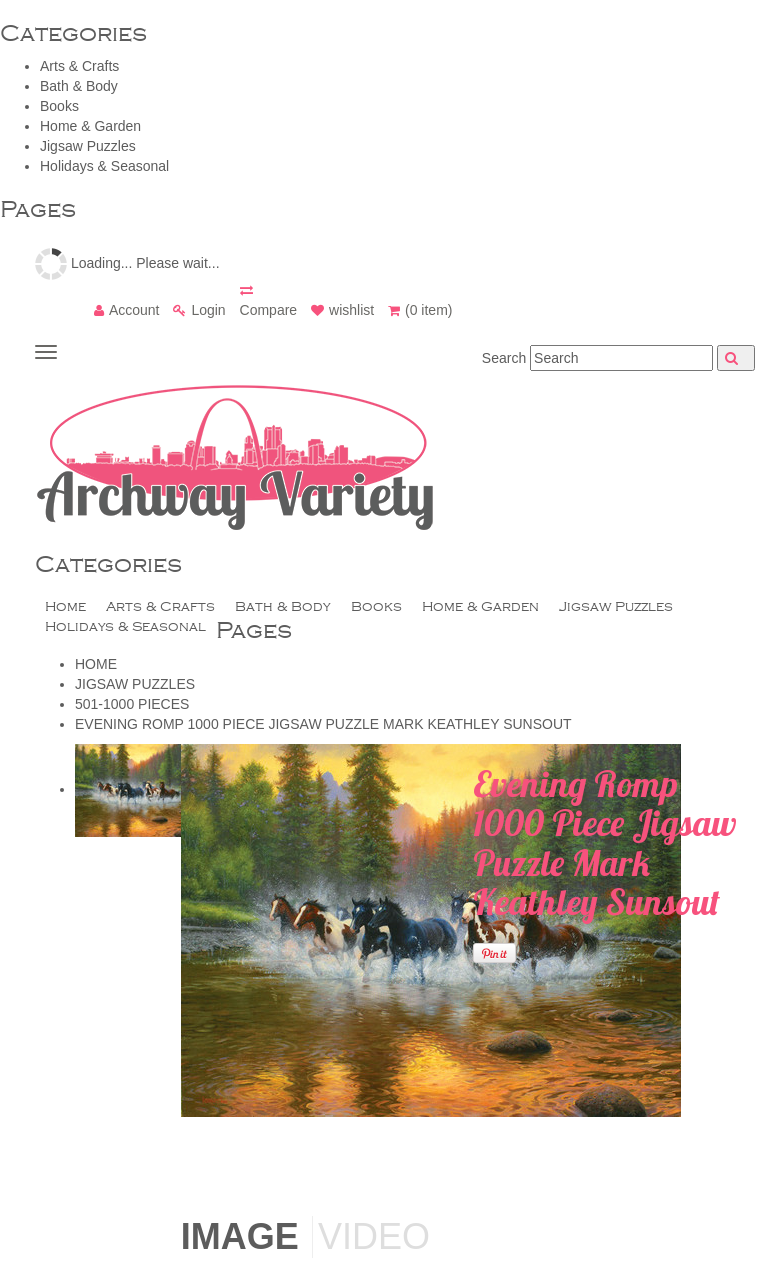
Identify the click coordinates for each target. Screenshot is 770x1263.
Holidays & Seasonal (104, 166)
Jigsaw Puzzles (88, 146)
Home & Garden (90, 126)
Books (59, 106)
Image (240, 1236)
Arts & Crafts (79, 66)
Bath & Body (79, 86)
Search (504, 358)
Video (374, 1236)
